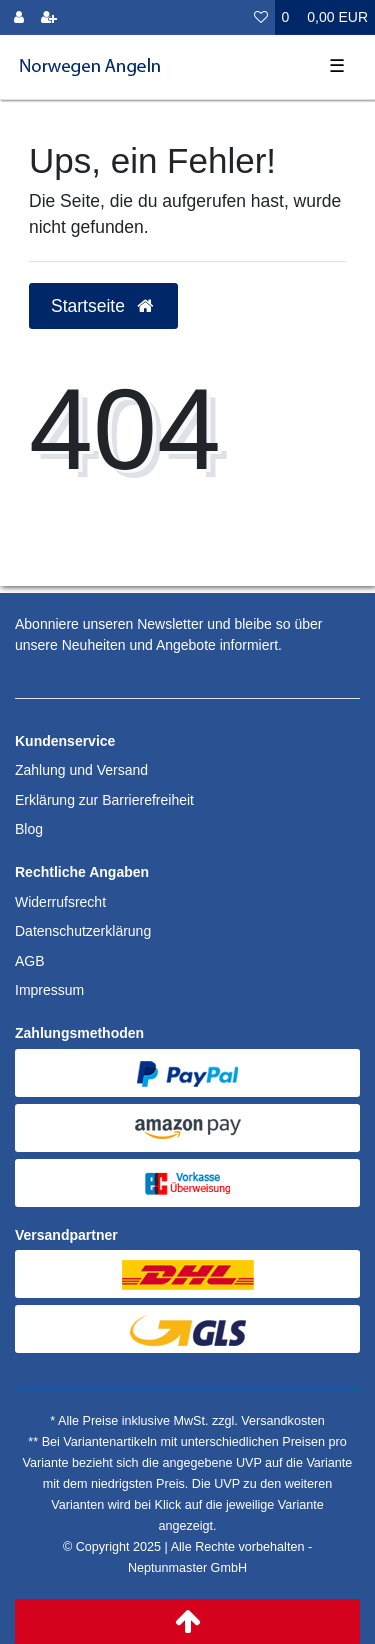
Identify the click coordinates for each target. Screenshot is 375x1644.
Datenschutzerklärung (83, 931)
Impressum (49, 990)
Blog (29, 829)
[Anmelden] (19, 17)
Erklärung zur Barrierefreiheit (104, 800)
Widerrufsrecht (60, 902)
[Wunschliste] (261, 17)
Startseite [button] (103, 306)
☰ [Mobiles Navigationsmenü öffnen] (337, 66)
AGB (30, 961)
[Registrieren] (49, 17)
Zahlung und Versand (81, 770)
